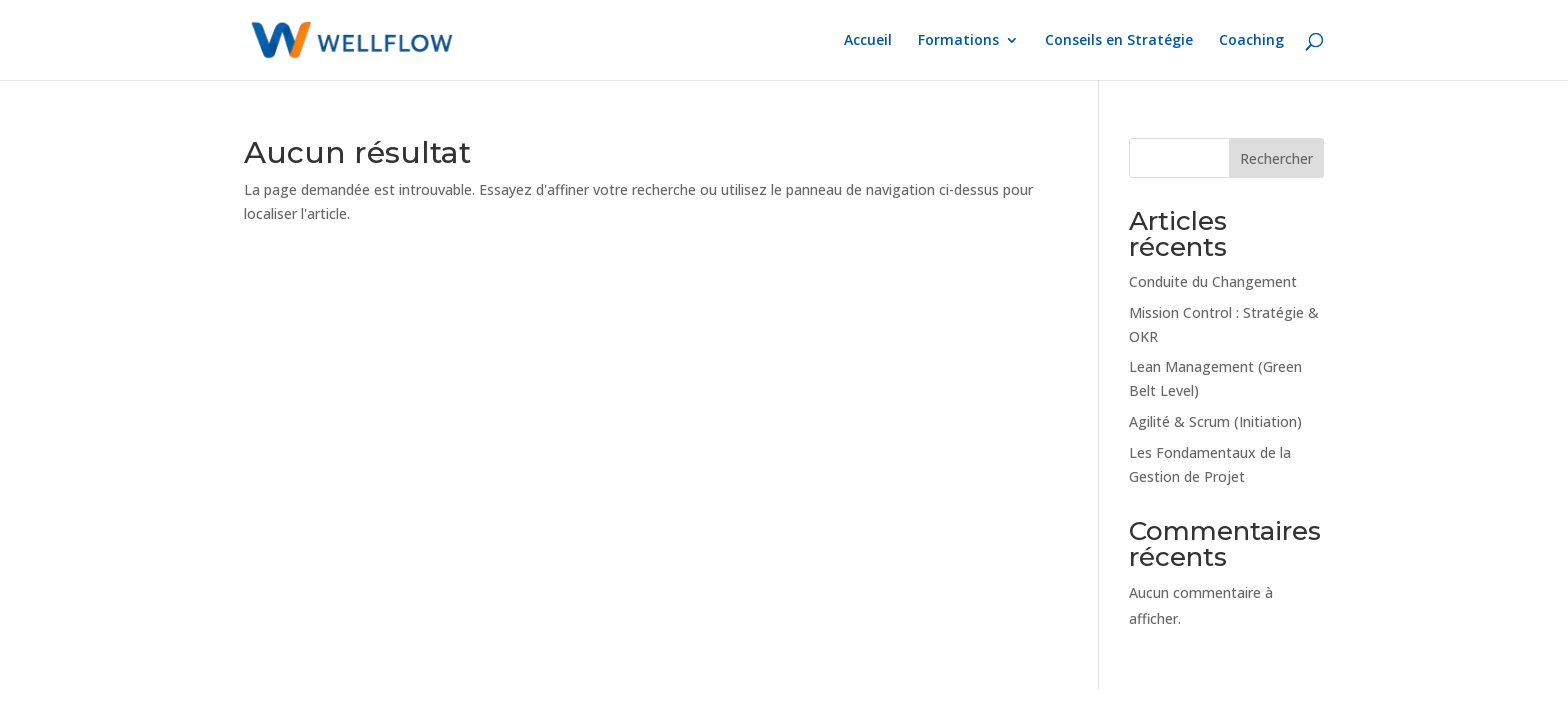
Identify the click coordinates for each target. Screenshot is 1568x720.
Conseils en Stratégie (1119, 41)
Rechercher (1276, 158)
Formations (958, 41)
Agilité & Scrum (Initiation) (1215, 421)
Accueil (868, 41)
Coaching (1251, 41)
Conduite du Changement (1213, 281)
